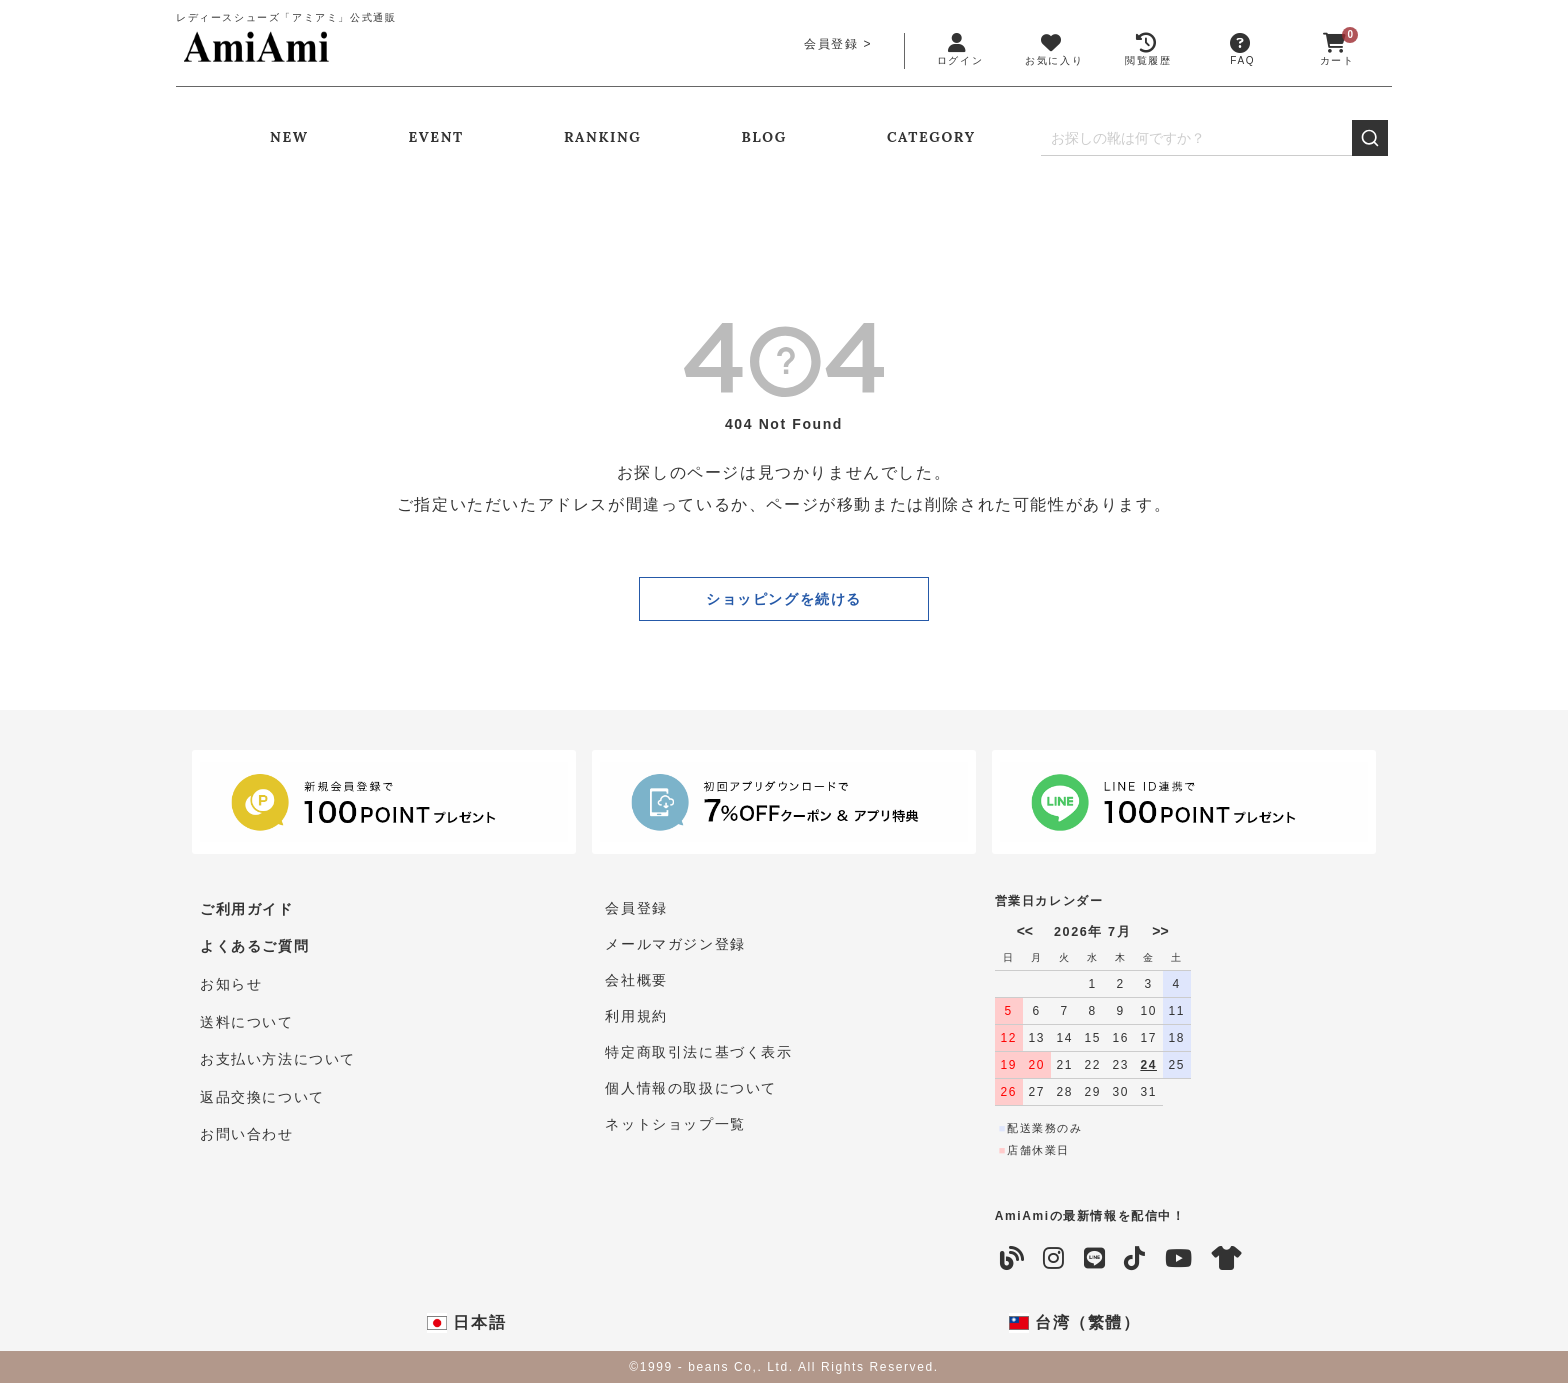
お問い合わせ (247, 1124)
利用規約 (636, 1016)
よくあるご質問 (254, 944)
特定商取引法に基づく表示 (698, 1052)
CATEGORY (931, 137)
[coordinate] (1228, 1259)
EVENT (436, 137)
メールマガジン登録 (675, 944)
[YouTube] (1179, 1259)
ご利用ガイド (247, 908)
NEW (289, 137)
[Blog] (1013, 1259)
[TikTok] (1135, 1259)
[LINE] (1095, 1259)
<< (1025, 931)
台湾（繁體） (1075, 1323)
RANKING (603, 137)
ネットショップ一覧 (675, 1124)
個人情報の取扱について (691, 1088)
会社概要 (636, 980)
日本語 (466, 1323)
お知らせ (231, 980)
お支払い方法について (278, 1052)
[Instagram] (1054, 1259)
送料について (247, 1016)
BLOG (764, 137)
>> (1160, 931)
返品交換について (262, 1088)
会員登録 (831, 44)
